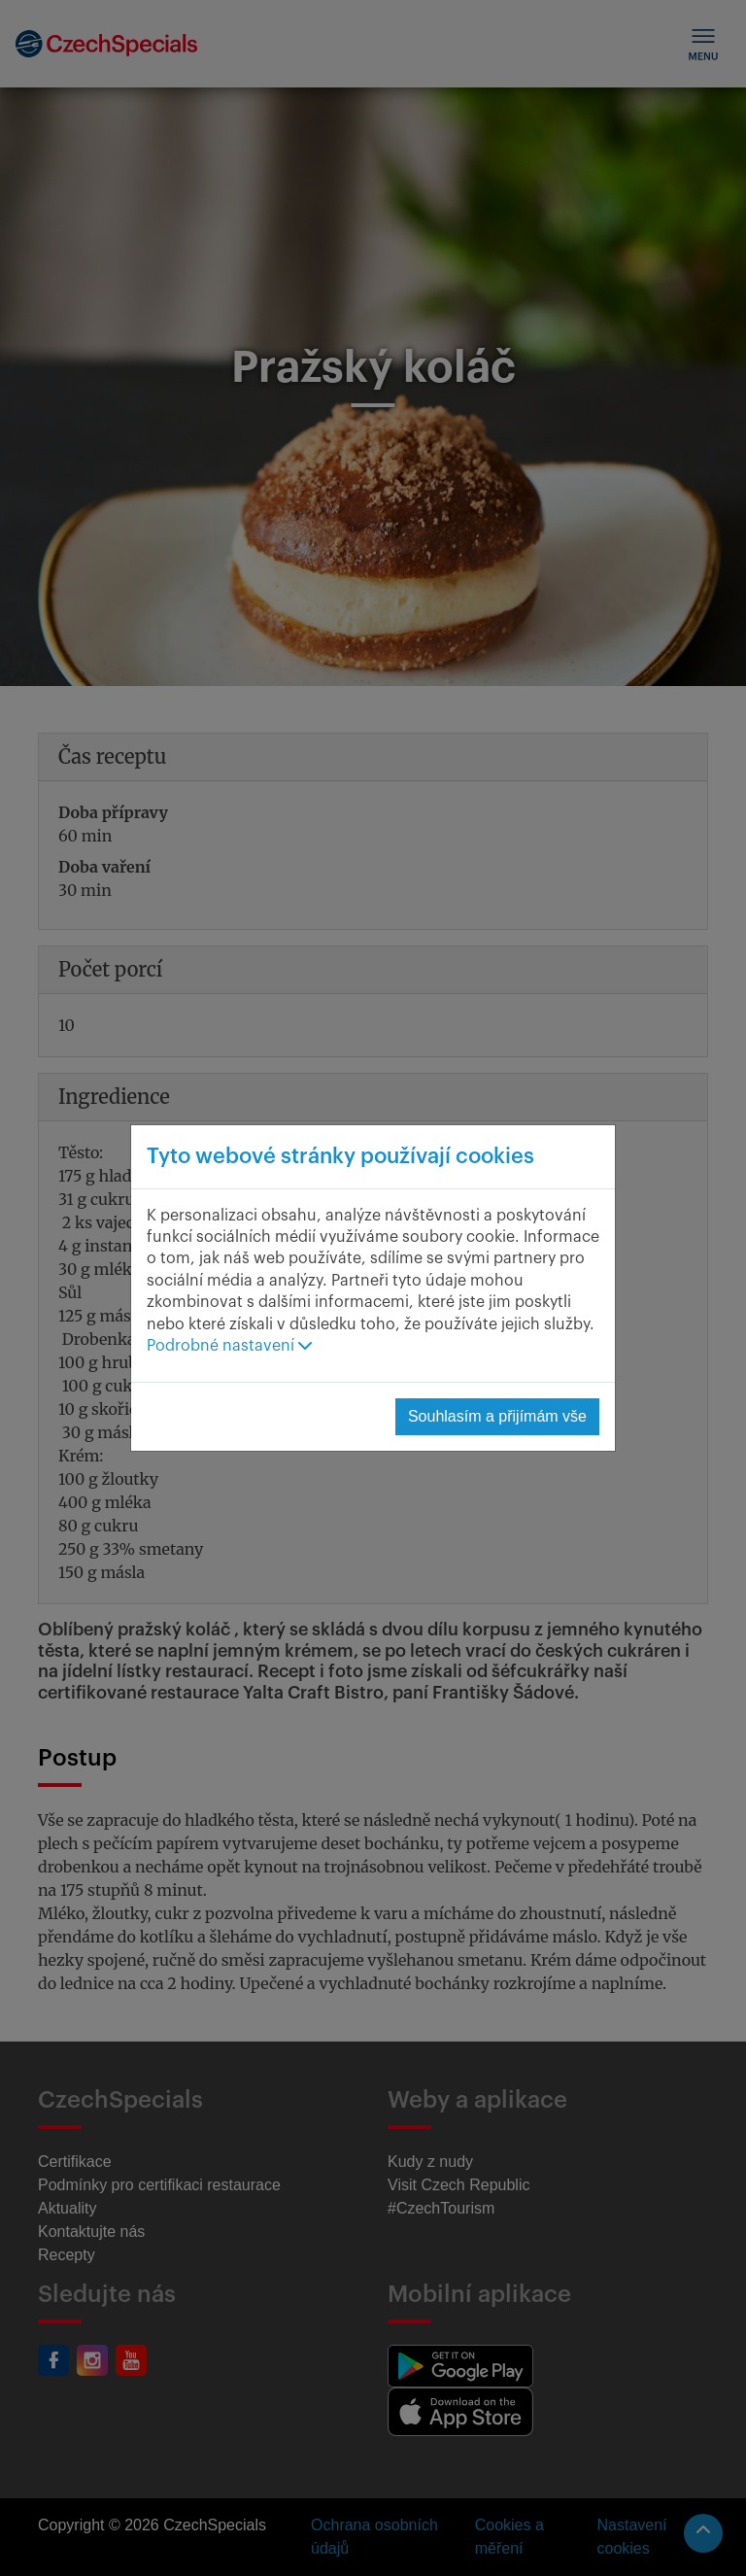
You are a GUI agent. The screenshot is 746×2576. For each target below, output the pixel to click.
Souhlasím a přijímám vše (497, 1416)
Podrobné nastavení (229, 1346)
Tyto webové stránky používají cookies (340, 1156)
